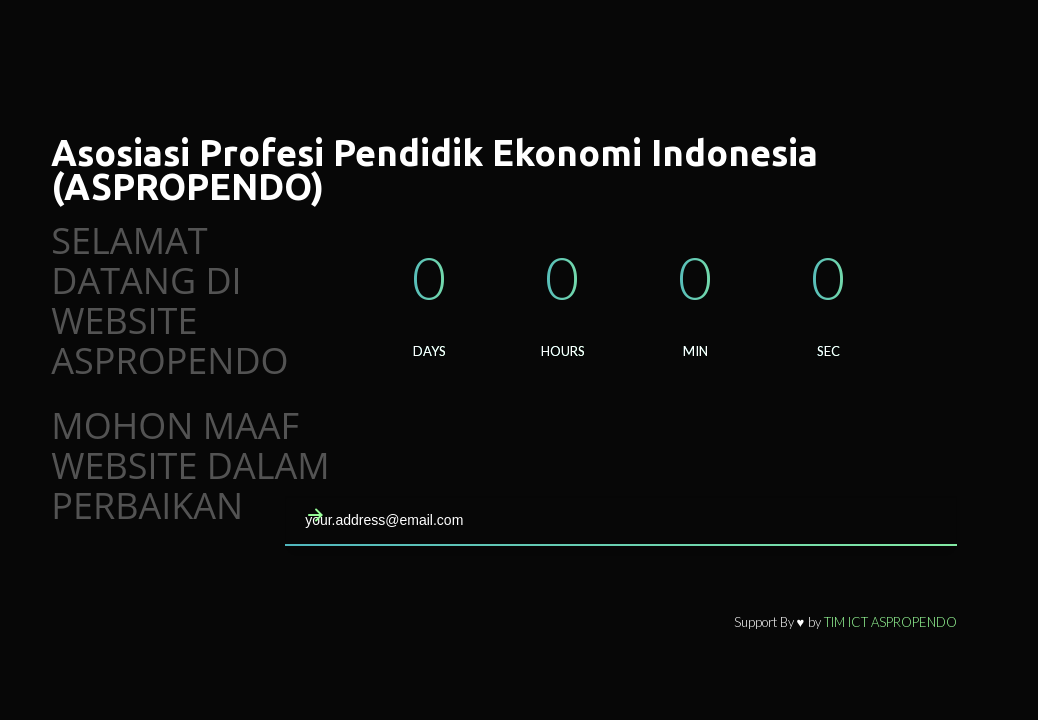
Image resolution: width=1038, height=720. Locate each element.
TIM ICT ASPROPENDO (890, 622)
